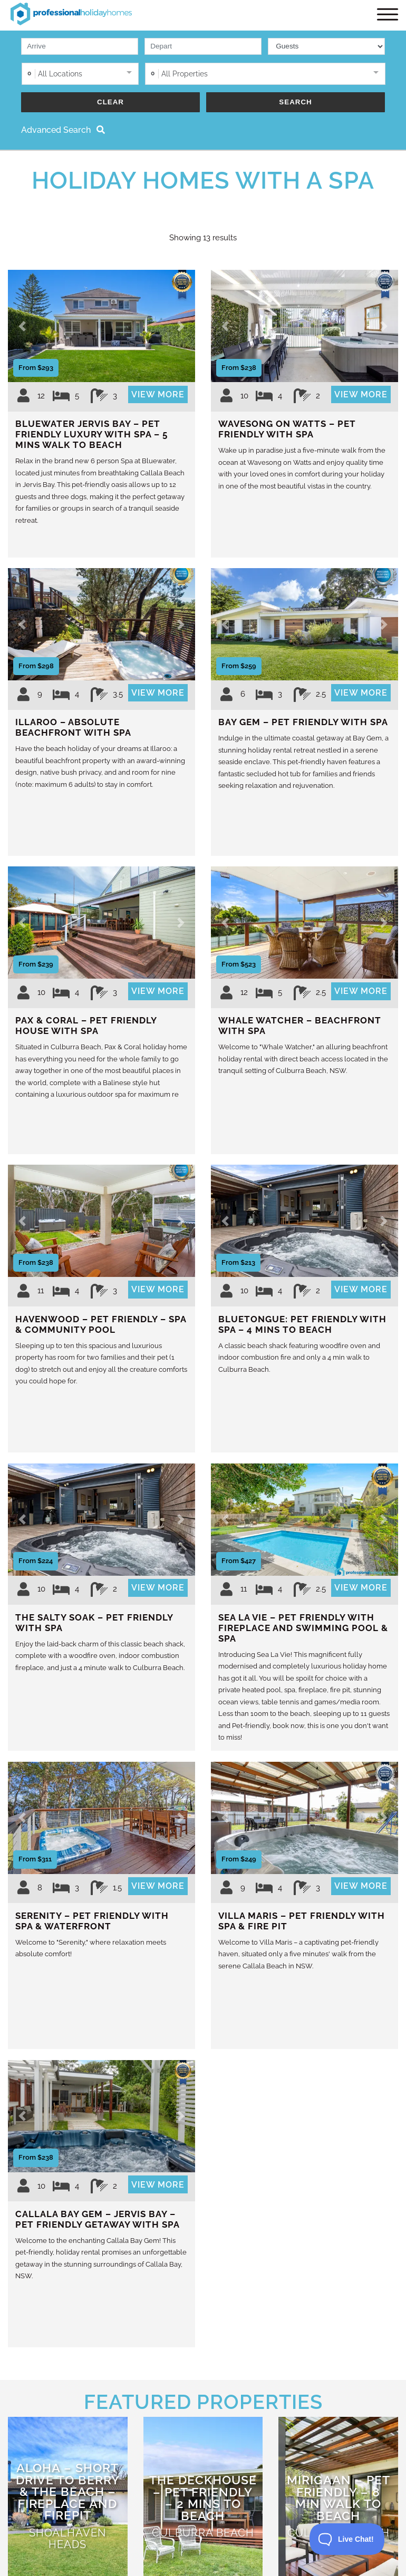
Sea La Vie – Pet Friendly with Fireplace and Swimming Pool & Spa (303, 1630)
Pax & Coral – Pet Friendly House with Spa (86, 1027)
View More (158, 397)
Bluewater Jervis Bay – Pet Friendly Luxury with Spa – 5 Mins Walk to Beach (91, 436)
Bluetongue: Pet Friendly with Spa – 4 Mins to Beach (302, 1325)
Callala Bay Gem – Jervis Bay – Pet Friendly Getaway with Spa (97, 2221)
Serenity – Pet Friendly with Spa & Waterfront (92, 1923)
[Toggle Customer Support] (347, 2539)
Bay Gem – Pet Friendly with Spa (303, 724)
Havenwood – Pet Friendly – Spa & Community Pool (100, 1325)
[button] (22, 328)
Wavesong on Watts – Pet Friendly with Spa (287, 431)
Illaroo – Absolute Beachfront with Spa (73, 729)
